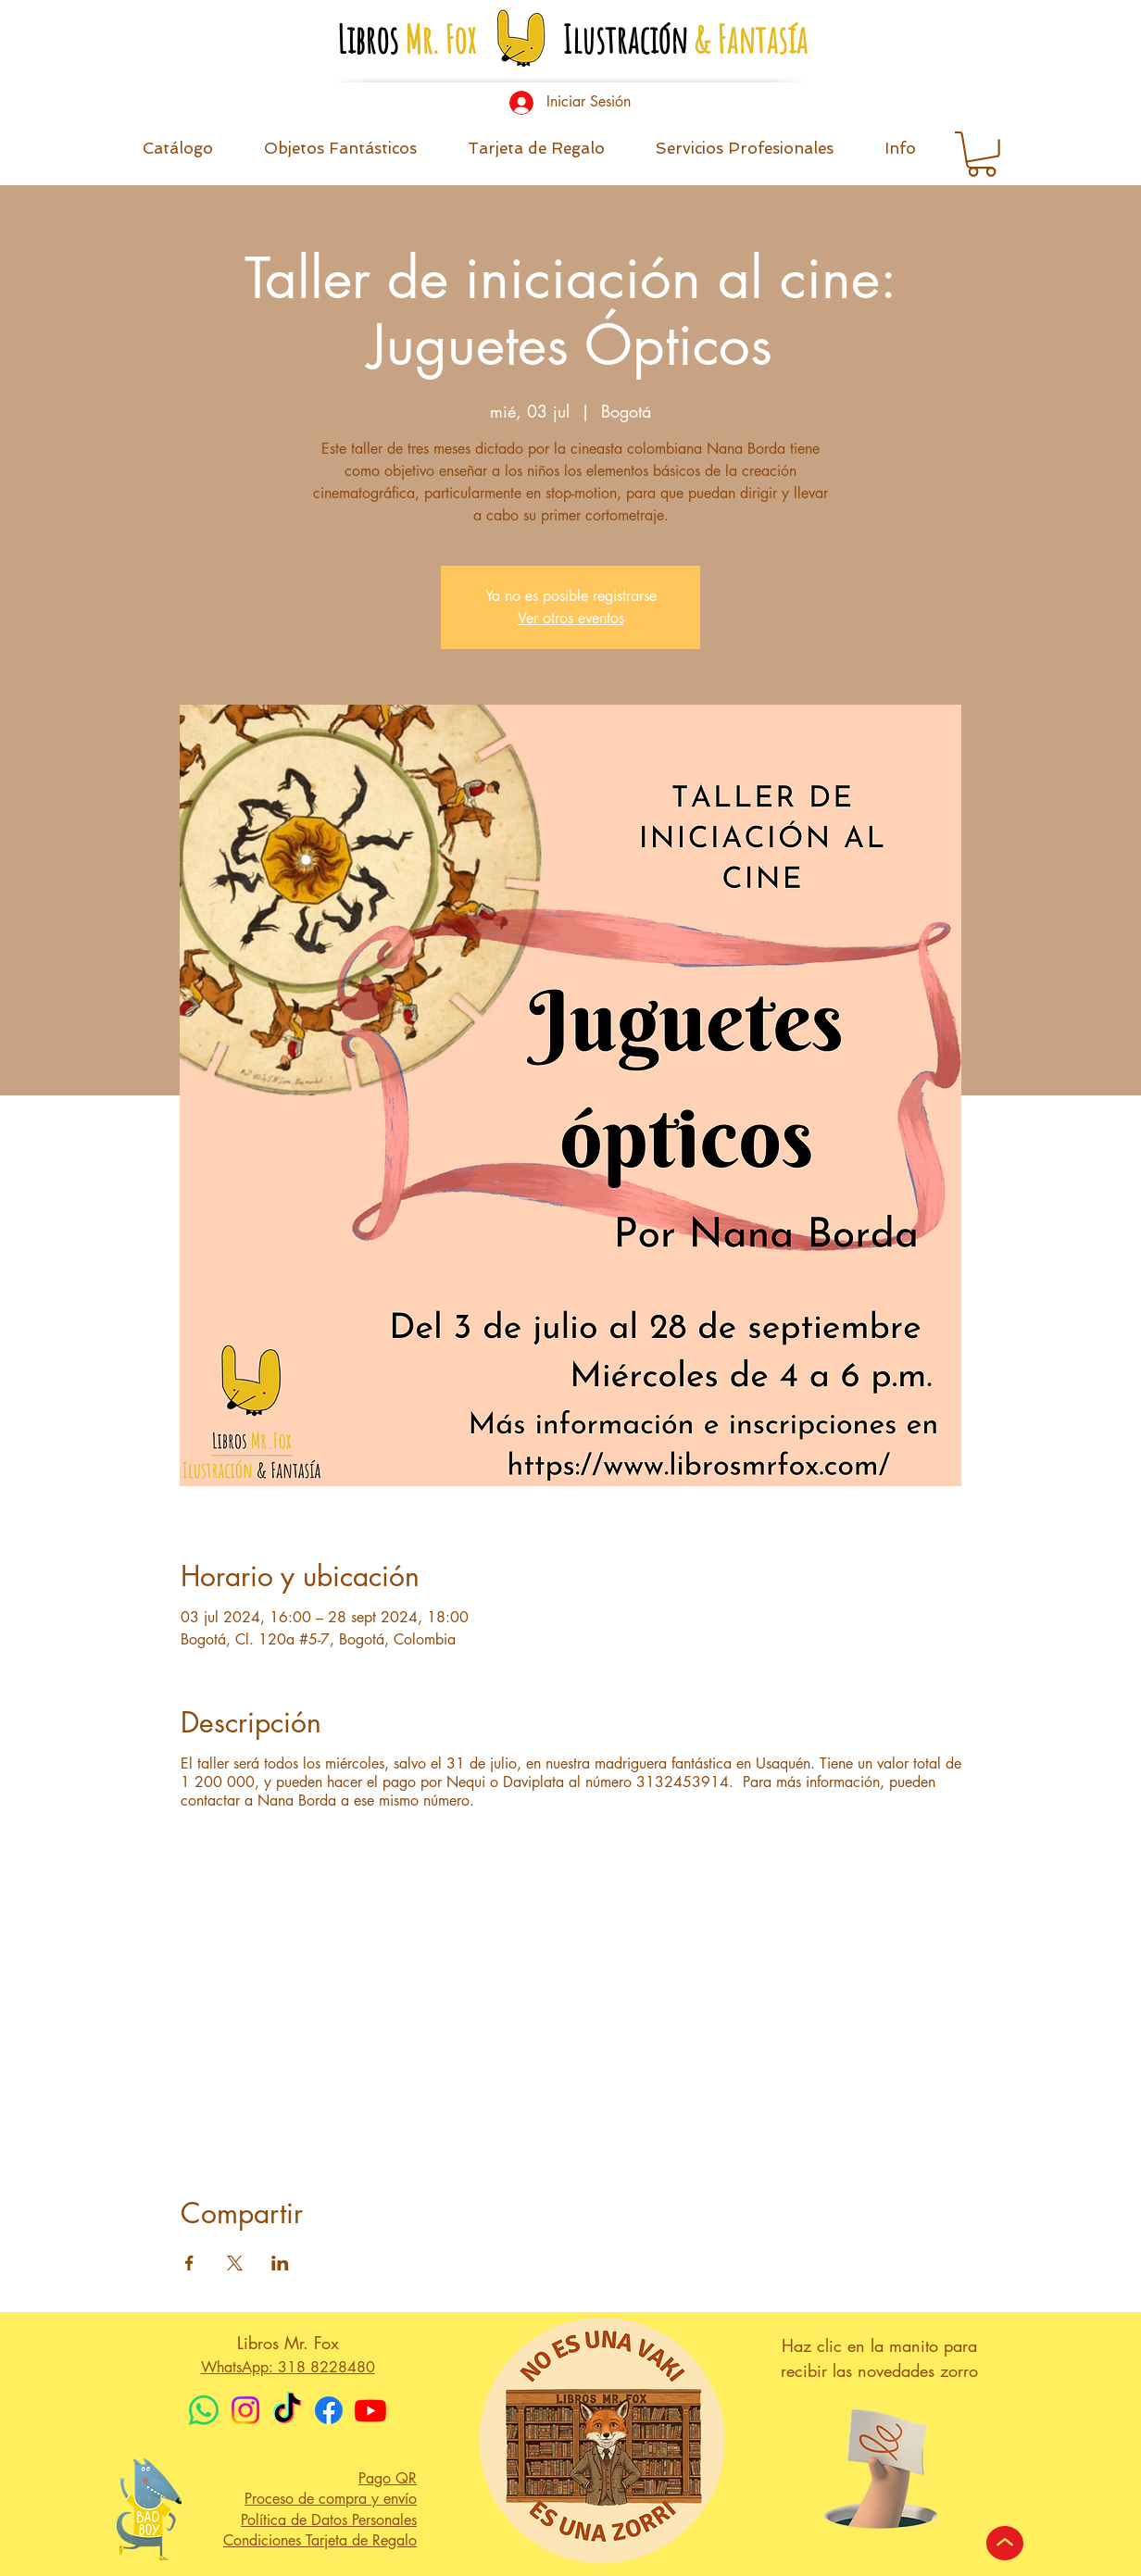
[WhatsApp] (203, 2410)
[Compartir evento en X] (235, 2263)
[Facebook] (328, 2410)
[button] (900, 154)
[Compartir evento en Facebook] (189, 2263)
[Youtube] (370, 2410)
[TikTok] (287, 2410)
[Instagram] (245, 2410)
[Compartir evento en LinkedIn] (280, 2263)
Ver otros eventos (571, 618)
